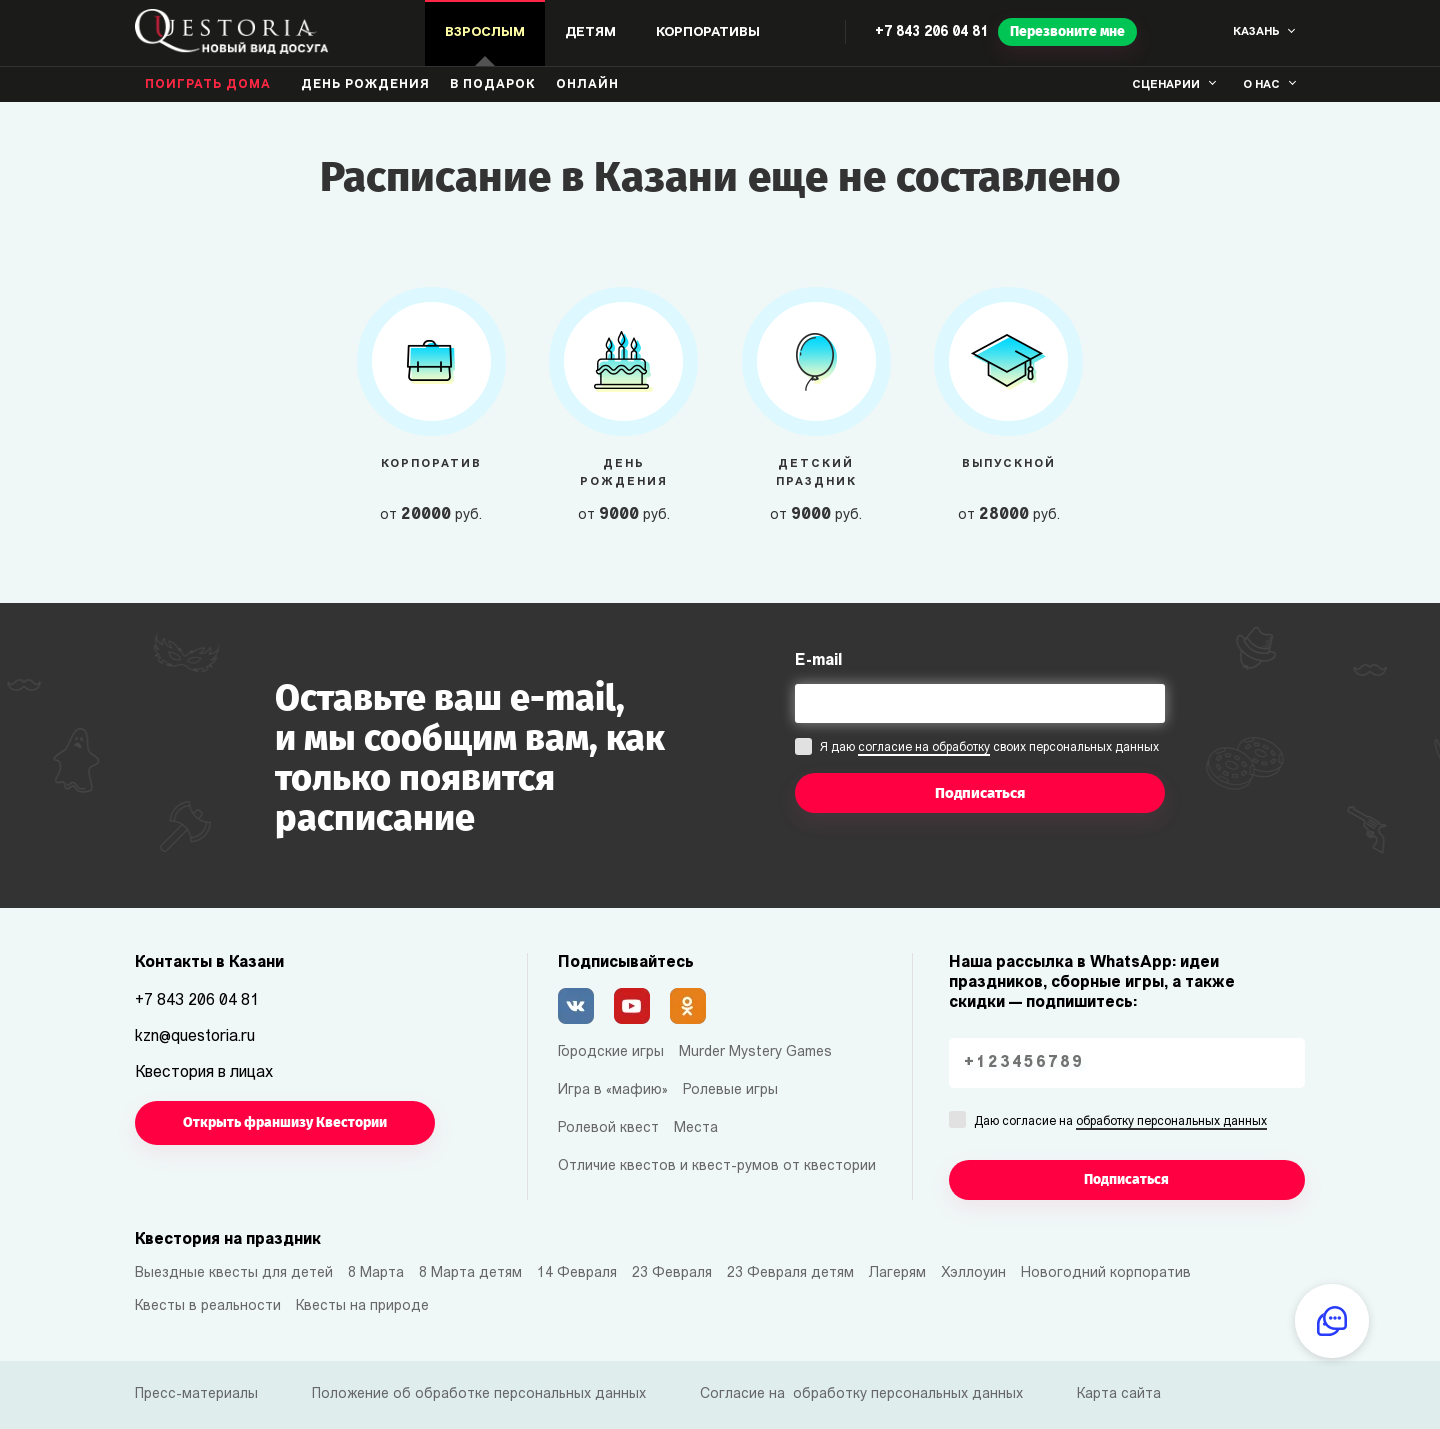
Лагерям (897, 1273)
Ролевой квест (608, 1128)
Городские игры (611, 1052)
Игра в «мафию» (613, 1090)
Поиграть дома (208, 85)
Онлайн (587, 85)
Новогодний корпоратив (1106, 1273)
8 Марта (376, 1273)
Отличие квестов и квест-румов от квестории (717, 1166)
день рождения (365, 85)
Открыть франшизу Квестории (285, 1122)
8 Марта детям (470, 1273)
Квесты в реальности (208, 1306)
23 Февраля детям (790, 1273)
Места (696, 1128)
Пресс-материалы (196, 1394)
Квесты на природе (362, 1306)
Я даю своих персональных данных (989, 749)
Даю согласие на (1120, 1123)
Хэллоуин (973, 1273)
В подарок (493, 85)
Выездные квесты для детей (234, 1273)
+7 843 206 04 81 (931, 32)
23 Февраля (672, 1273)
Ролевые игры (730, 1090)
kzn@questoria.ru (195, 1037)
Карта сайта (1119, 1394)
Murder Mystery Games (755, 1052)
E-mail (818, 661)
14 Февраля (577, 1273)
